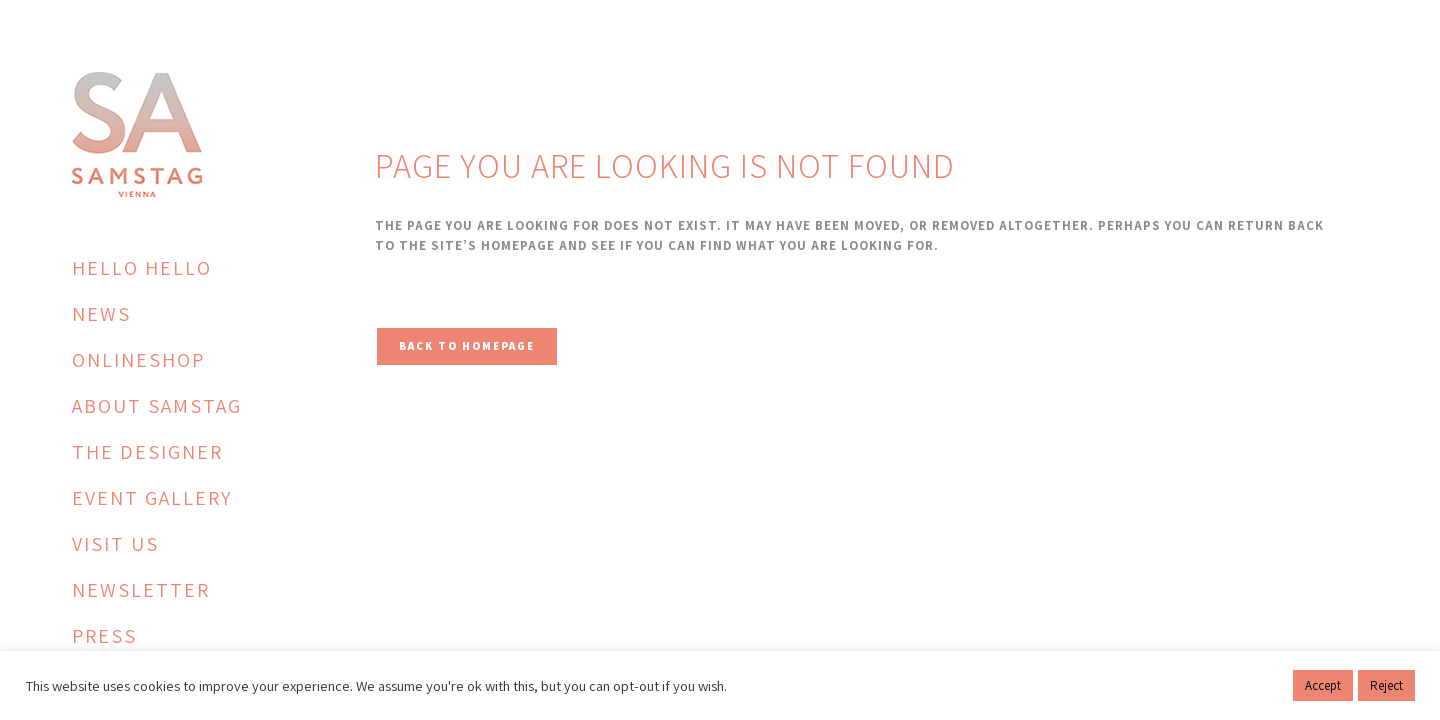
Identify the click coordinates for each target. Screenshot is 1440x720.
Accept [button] (1323, 685)
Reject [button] (1386, 685)
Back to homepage (467, 346)
